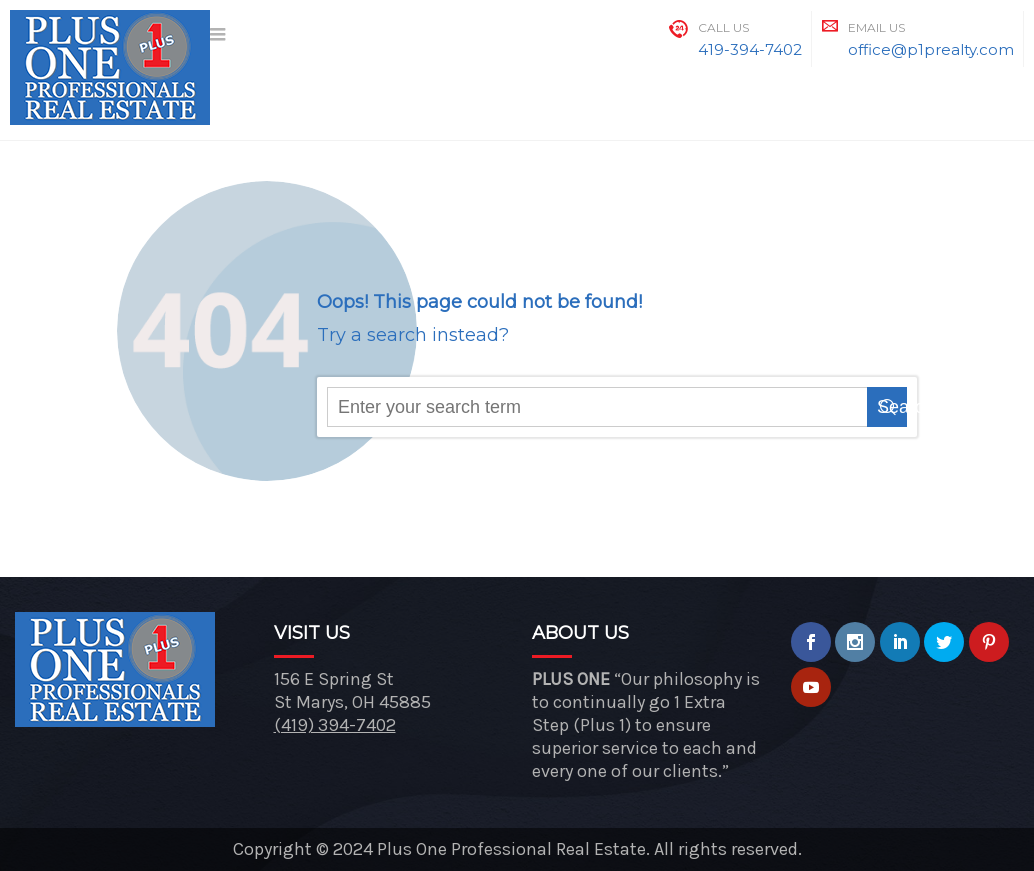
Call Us (723, 27)
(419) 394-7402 (335, 725)
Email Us (876, 27)
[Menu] (219, 35)
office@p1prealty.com (931, 49)
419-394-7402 (750, 49)
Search (892, 407)
